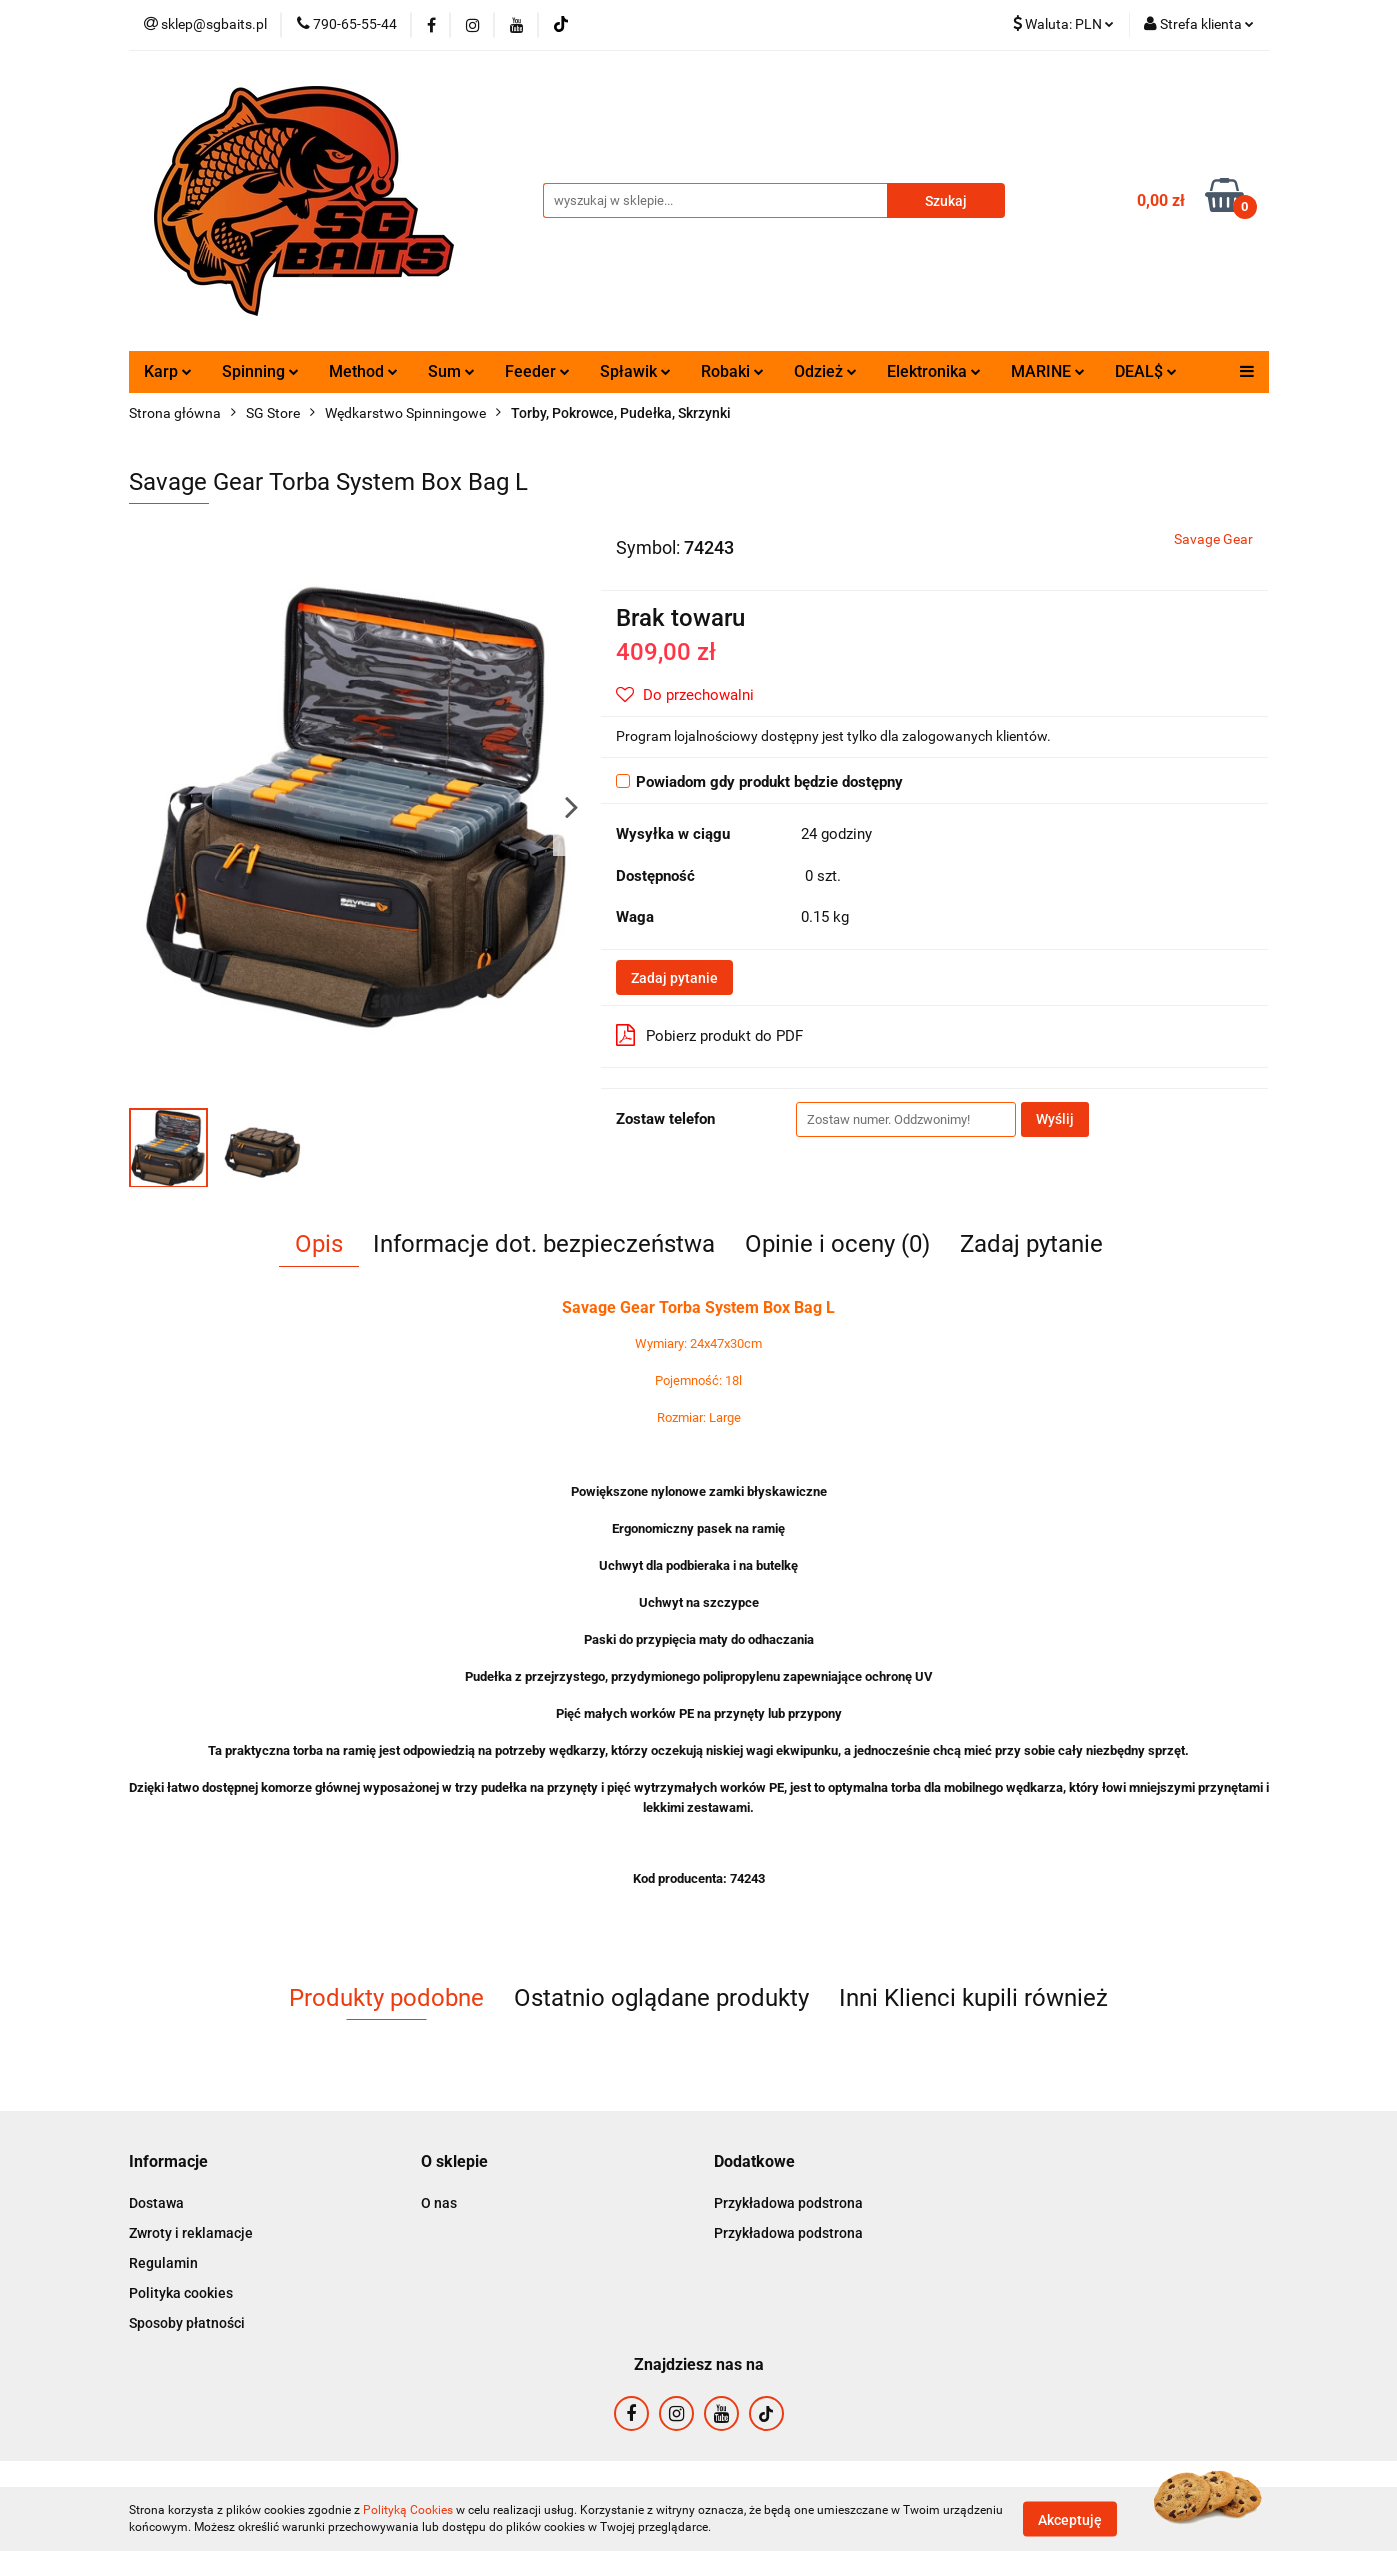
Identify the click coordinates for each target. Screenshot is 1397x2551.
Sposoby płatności (187, 2323)
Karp (168, 371)
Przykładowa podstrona (788, 2203)
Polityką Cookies (408, 2510)
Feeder (537, 371)
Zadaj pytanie (674, 978)
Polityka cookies (181, 2293)
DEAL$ (1146, 371)
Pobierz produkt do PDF (709, 1035)
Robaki (732, 371)
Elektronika (934, 371)
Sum (451, 371)
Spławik (635, 371)
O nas (439, 2203)
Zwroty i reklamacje (191, 2233)
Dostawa (156, 2203)
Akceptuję (1070, 2519)
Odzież (825, 371)
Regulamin (163, 2263)
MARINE (1048, 371)
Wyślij (1055, 1119)
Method (363, 371)
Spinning (260, 371)
